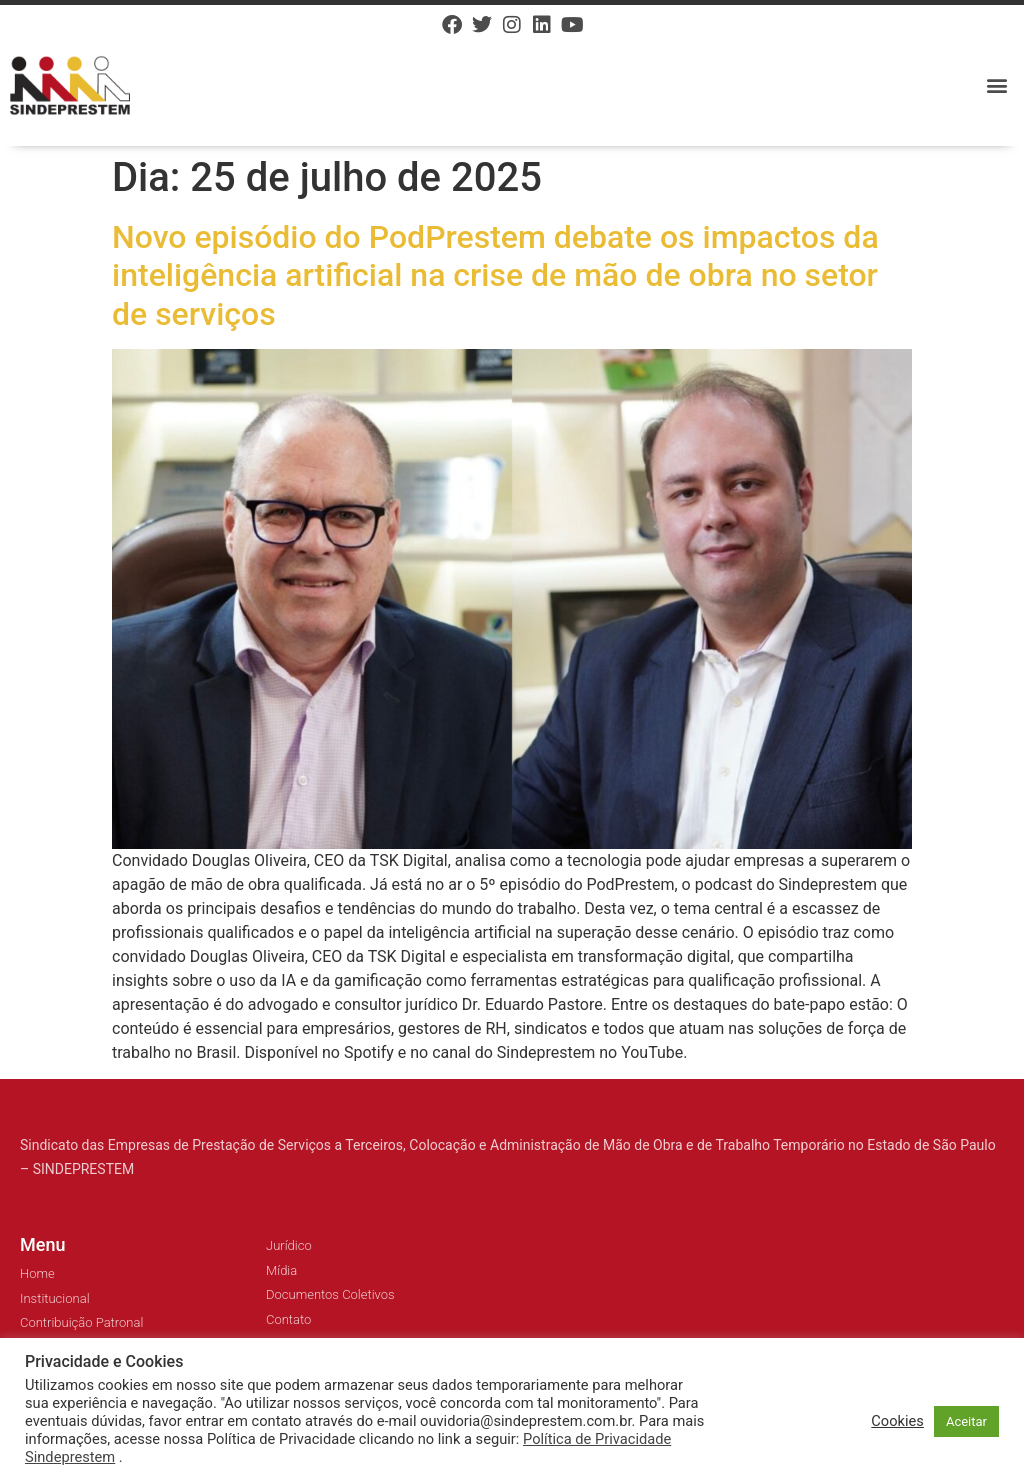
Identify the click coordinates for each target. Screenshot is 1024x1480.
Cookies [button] (897, 1421)
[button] (997, 85)
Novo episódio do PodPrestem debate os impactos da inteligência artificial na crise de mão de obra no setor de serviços (495, 275)
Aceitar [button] (966, 1421)
